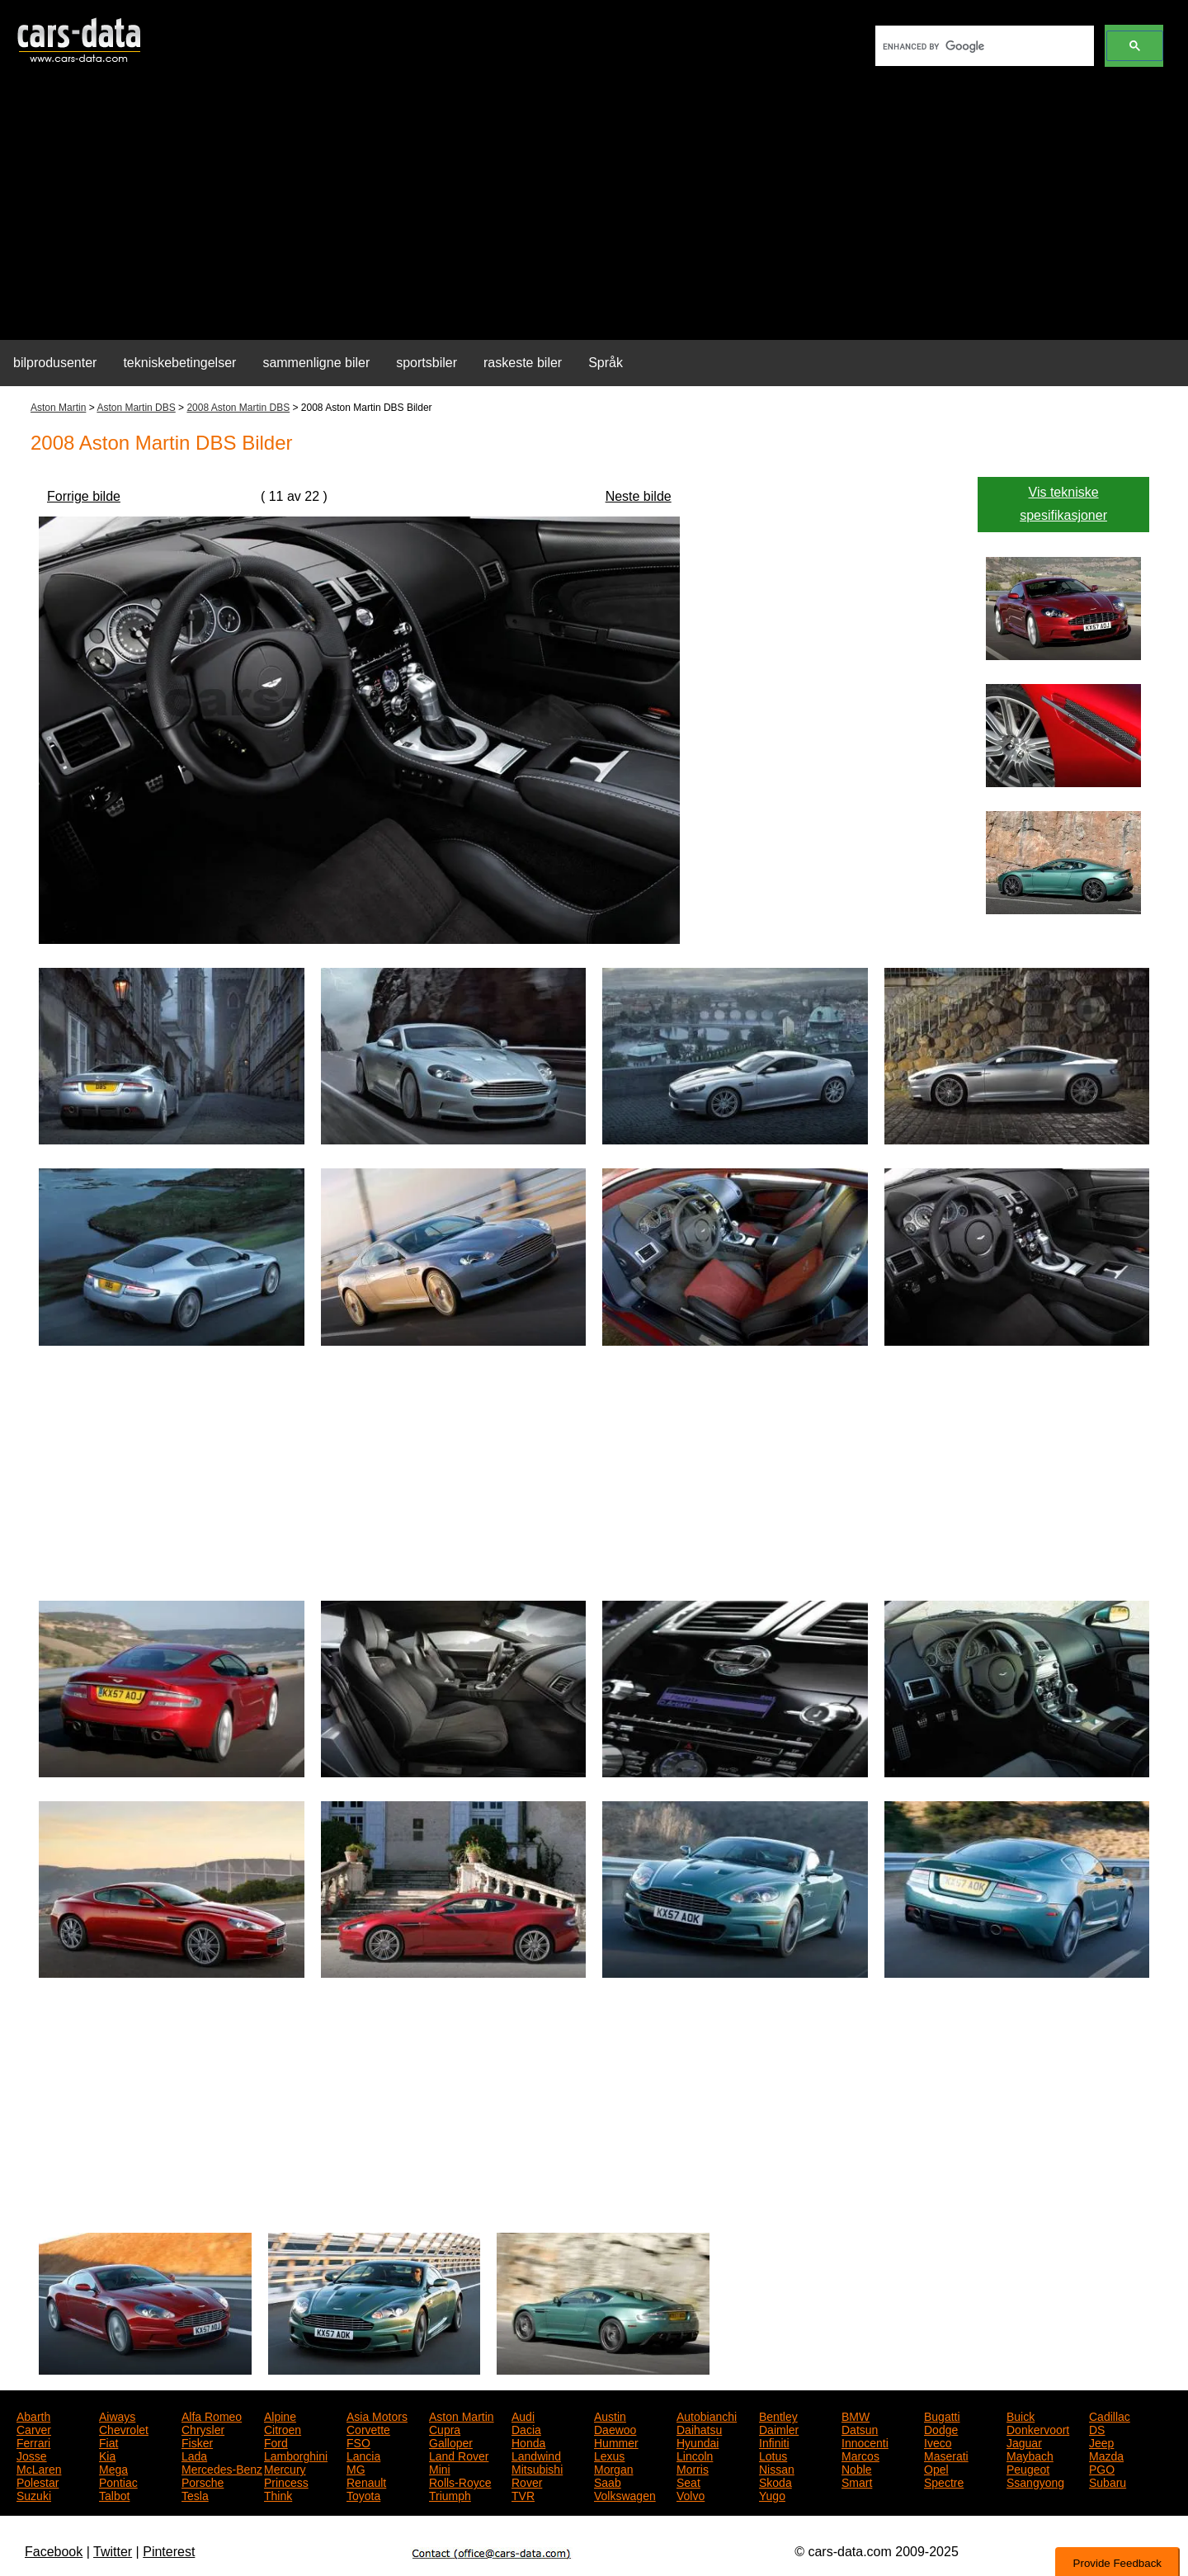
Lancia (363, 2455)
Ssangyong (1035, 2481)
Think (278, 2494)
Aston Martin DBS (136, 407)
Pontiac (118, 2481)
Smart (857, 2481)
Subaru (1107, 2481)
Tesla (195, 2494)
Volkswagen (625, 2494)
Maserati (946, 2455)
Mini (439, 2468)
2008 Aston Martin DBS (238, 407)
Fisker (197, 2441)
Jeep (1101, 2441)
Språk (605, 363)
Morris (692, 2468)
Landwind (536, 2455)
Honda (528, 2441)
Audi (523, 2415)
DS (1097, 2428)
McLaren (38, 2468)
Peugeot (1027, 2468)
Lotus (773, 2455)
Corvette (368, 2428)
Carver (33, 2428)
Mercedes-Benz (222, 2468)
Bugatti (942, 2415)
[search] (983, 46)
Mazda (1106, 2455)
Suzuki (33, 2494)
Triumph (450, 2494)
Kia (107, 2455)
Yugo (772, 2494)
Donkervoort (1037, 2428)
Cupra (444, 2428)
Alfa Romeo (212, 2415)
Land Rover (458, 2455)
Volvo (690, 2494)
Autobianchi (706, 2415)
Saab (607, 2481)
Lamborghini (296, 2455)
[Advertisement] (594, 211)
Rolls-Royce (460, 2481)
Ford (276, 2441)
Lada (194, 2455)
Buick (1020, 2415)
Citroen (282, 2428)
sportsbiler (426, 363)
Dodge (941, 2428)
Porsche (203, 2481)
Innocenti (865, 2441)
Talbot (114, 2494)
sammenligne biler (316, 363)
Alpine (280, 2415)
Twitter (112, 2552)
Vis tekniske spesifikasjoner (1063, 503)
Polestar (37, 2481)
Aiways (117, 2415)
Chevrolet (123, 2428)
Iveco (937, 2441)
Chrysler (203, 2428)
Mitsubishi (537, 2468)
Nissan (776, 2468)
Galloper (451, 2441)
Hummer (616, 2441)
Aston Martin (58, 407)
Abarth (33, 2415)
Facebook (53, 2552)
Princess (286, 2481)
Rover (527, 2481)
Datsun (860, 2428)
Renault (366, 2481)
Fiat (108, 2441)
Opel (936, 2468)
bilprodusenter (55, 363)
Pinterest (169, 2552)
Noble (857, 2468)
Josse (31, 2455)
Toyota (363, 2494)
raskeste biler (522, 363)
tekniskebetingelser (179, 363)
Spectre (944, 2481)
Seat (688, 2481)
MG (355, 2468)
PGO (1102, 2468)
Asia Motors (377, 2415)
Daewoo (615, 2428)
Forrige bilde (83, 496)
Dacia (526, 2428)
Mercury (285, 2468)
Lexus (609, 2455)
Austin (610, 2415)
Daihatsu (699, 2428)
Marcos (860, 2455)
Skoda (775, 2481)
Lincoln (694, 2455)
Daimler (779, 2428)
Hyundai (697, 2441)
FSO (358, 2441)
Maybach (1030, 2455)
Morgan (613, 2468)
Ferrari (33, 2441)
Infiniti (774, 2441)
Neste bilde (639, 496)
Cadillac (1109, 2415)
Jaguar (1024, 2441)
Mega (113, 2468)
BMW (856, 2415)
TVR (523, 2494)
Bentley (778, 2415)
